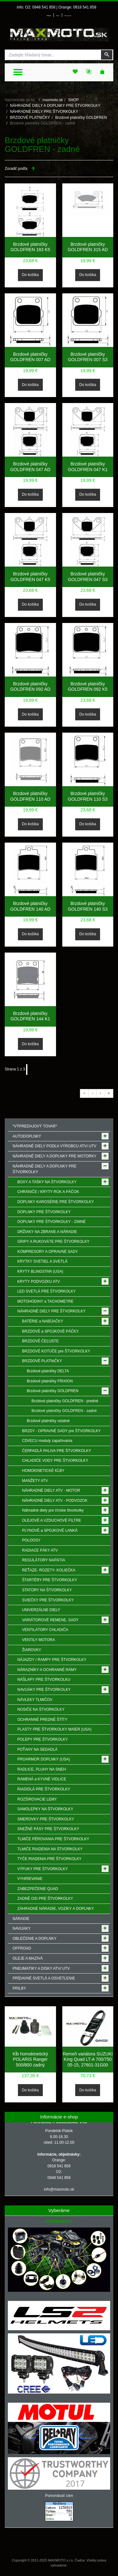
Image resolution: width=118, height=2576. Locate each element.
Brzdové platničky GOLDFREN (81, 117)
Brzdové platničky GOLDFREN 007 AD (30, 357)
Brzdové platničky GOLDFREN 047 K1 (88, 466)
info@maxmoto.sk (59, 2189)
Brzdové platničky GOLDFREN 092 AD (30, 686)
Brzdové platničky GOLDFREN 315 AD (88, 247)
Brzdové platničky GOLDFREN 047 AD (30, 466)
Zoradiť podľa (16, 168)
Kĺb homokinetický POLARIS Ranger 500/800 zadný (30, 2059)
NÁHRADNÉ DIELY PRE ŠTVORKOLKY (44, 111)
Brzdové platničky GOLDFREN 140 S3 (88, 906)
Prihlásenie (49, 15)
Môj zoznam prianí (68, 15)
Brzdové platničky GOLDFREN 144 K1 (30, 1016)
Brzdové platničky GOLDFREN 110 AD (30, 796)
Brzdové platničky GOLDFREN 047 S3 (88, 576)
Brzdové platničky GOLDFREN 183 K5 (30, 247)
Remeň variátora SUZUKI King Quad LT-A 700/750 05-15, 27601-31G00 (88, 2059)
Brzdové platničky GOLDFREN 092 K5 (88, 686)
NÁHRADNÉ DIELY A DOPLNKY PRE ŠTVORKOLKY (55, 105)
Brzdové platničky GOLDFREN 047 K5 (30, 576)
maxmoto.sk (52, 100)
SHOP (73, 100)
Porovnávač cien (59, 2495)
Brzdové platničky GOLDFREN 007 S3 (88, 357)
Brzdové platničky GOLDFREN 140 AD (30, 906)
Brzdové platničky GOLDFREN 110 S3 (88, 796)
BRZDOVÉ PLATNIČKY (30, 117)
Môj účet (57, 15)
